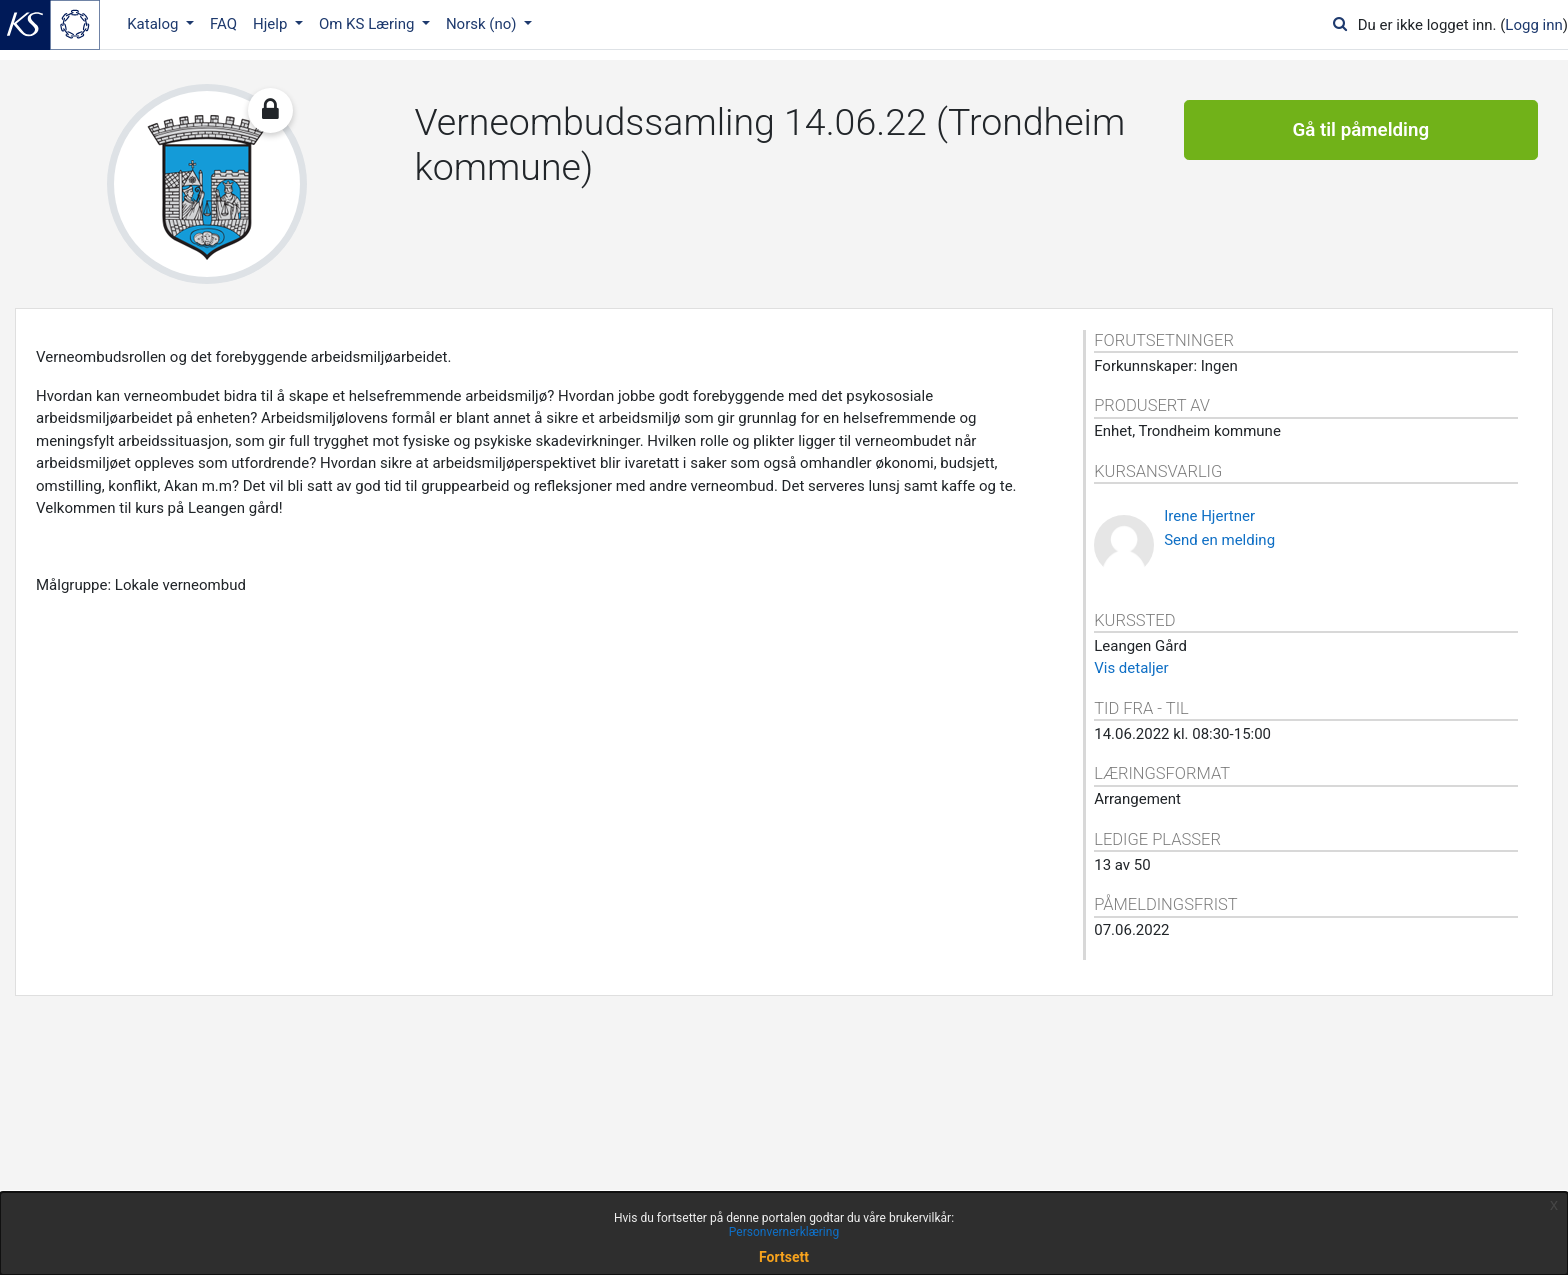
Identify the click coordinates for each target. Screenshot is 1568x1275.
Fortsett (784, 1257)
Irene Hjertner (1209, 516)
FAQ (223, 24)
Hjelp (272, 24)
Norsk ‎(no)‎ (483, 24)
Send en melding (1219, 540)
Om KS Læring (368, 24)
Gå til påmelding (1360, 130)
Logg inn (1533, 25)
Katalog (154, 24)
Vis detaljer (1131, 668)
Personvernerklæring (784, 1232)
